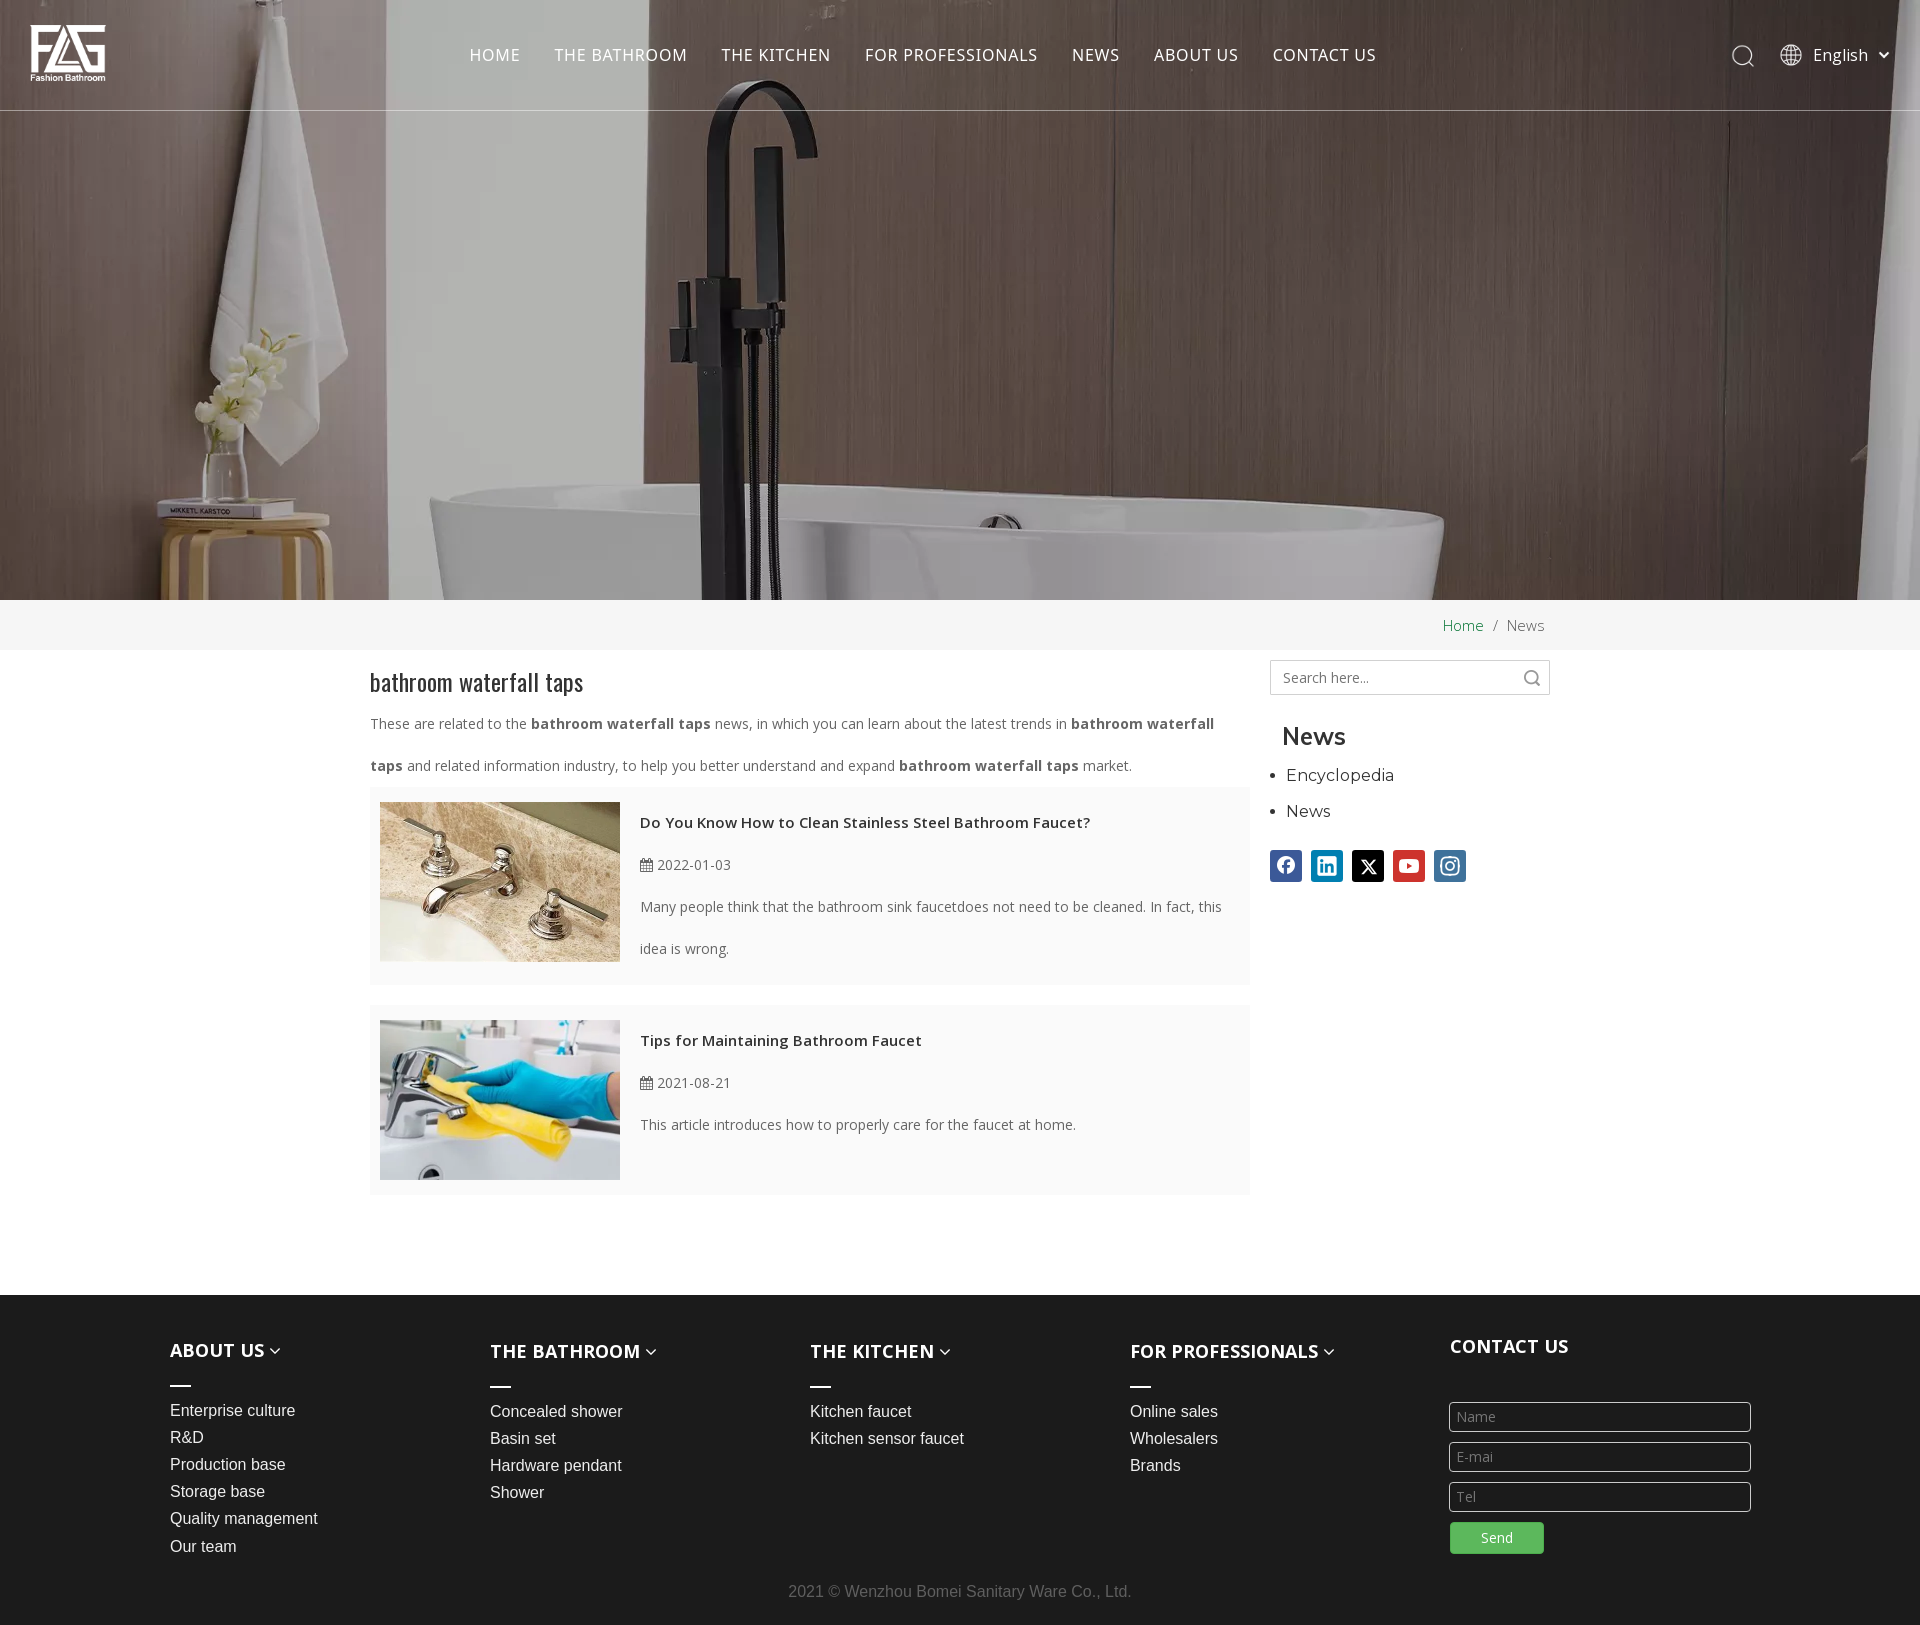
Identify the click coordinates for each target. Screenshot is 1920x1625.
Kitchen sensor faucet (887, 1438)
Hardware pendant (556, 1465)
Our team (203, 1546)
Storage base (217, 1491)
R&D (187, 1437)
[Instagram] (1450, 866)
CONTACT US (1325, 55)
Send (1497, 1537)
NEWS (1096, 55)
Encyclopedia (1340, 775)
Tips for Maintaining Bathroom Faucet (781, 1040)
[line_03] (1466, 1376)
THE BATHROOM (620, 55)
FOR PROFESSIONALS (951, 55)
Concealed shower (556, 1411)
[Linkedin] (1327, 866)
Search (1532, 677)
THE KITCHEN (777, 55)
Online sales (1174, 1411)
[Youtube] (1409, 866)
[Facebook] (1286, 866)
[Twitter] (1368, 866)
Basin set (523, 1438)
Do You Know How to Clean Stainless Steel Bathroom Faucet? (865, 822)
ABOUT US (1196, 55)
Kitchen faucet (860, 1411)
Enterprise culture (232, 1410)
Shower (517, 1492)
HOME (494, 55)
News (1308, 811)
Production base (228, 1464)
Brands (1155, 1465)
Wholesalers (1174, 1438)
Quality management (244, 1518)
